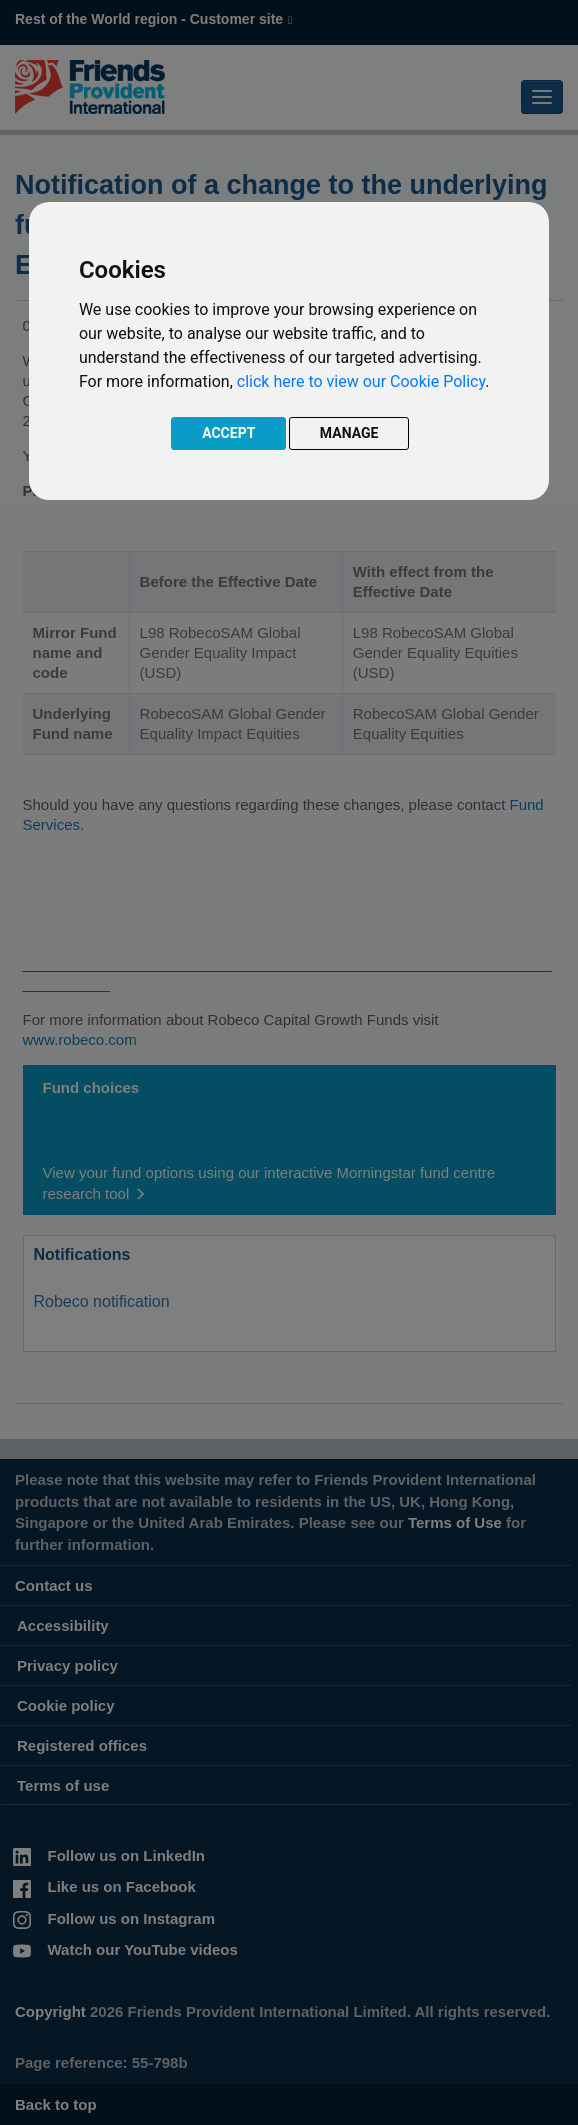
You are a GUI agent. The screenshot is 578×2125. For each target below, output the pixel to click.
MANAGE (349, 433)
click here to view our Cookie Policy (361, 381)
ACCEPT (228, 433)
